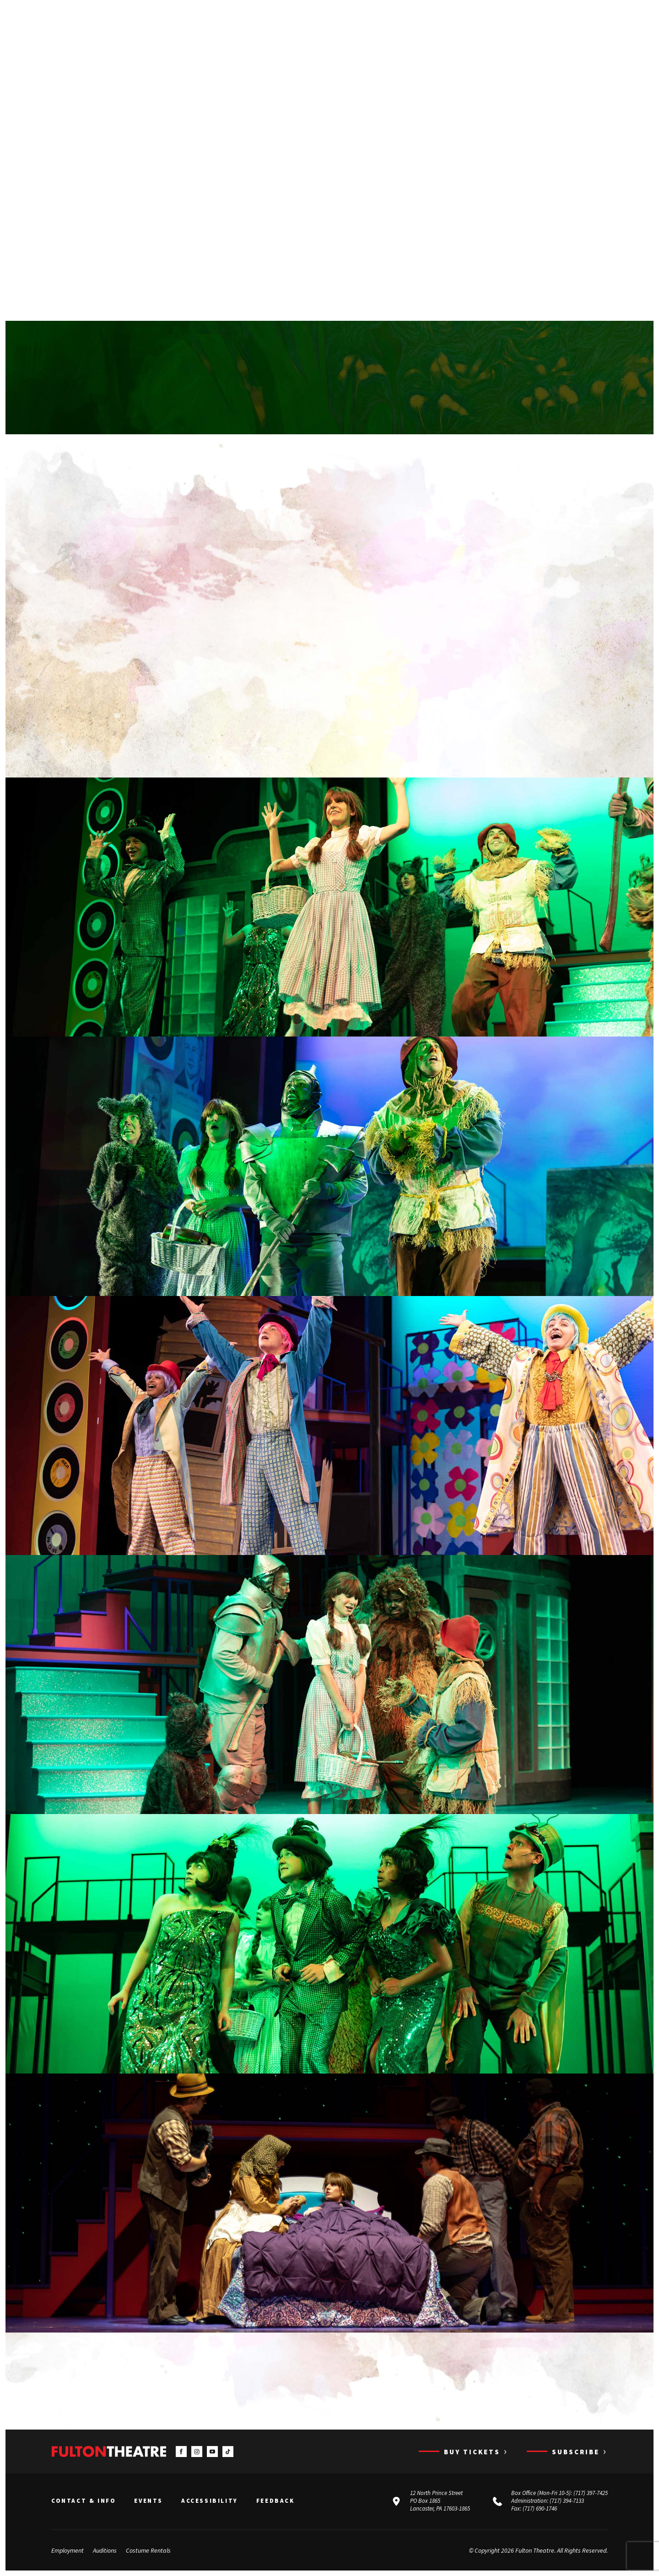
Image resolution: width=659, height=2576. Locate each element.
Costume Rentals (148, 2550)
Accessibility (209, 2501)
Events (148, 2501)
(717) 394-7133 (567, 2501)
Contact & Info (83, 2501)
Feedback (275, 2501)
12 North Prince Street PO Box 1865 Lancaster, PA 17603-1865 (440, 2500)
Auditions (105, 2550)
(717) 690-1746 (540, 2508)
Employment (67, 2550)
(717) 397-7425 (590, 2493)
